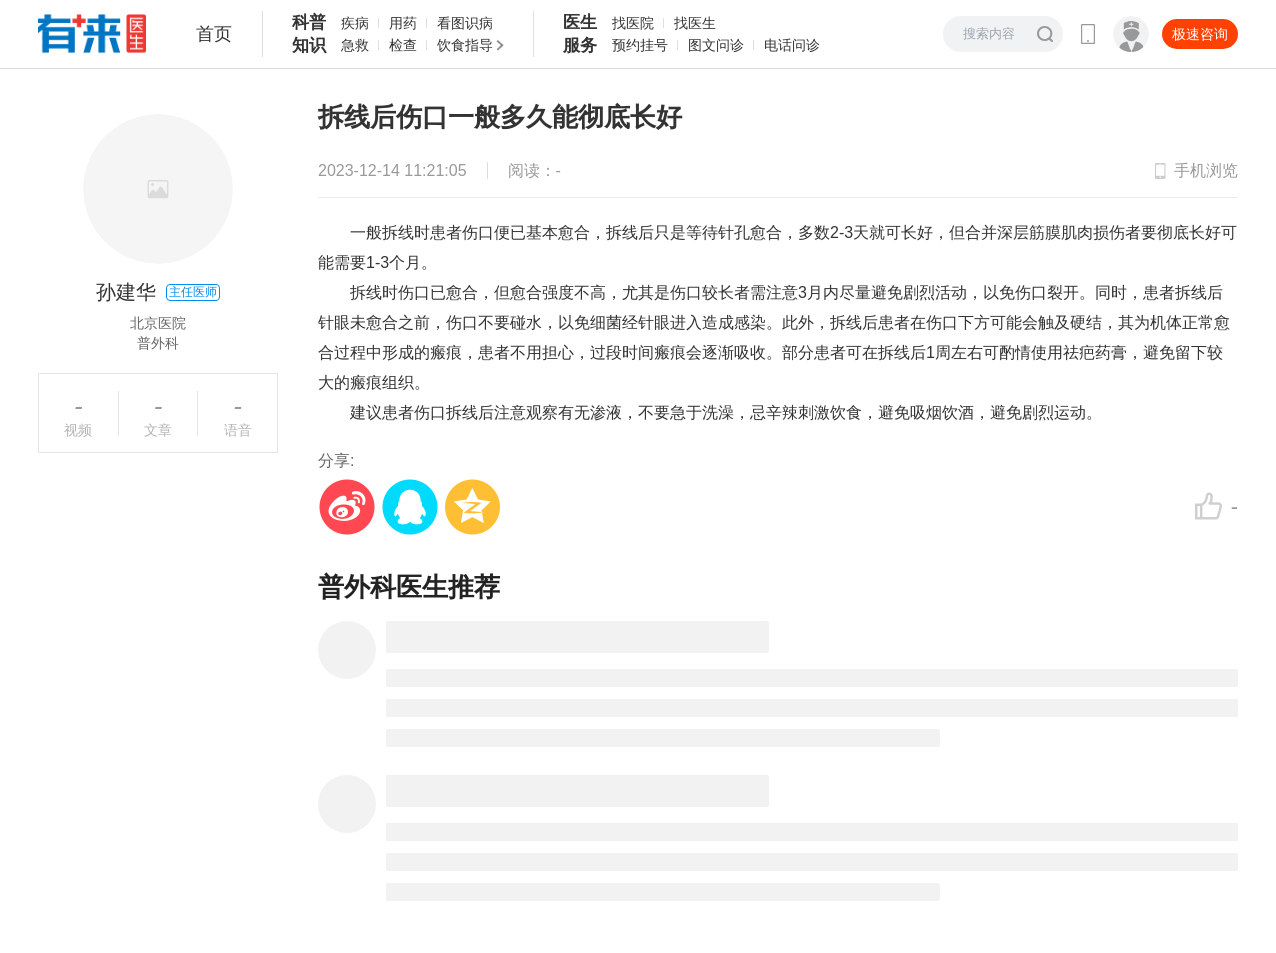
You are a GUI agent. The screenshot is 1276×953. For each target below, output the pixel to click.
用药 (403, 23)
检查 (403, 45)
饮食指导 (465, 45)
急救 (355, 45)
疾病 (355, 23)
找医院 (633, 23)
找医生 (695, 23)
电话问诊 (792, 45)
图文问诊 (716, 45)
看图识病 (465, 23)
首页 (214, 34)
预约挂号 (640, 45)
